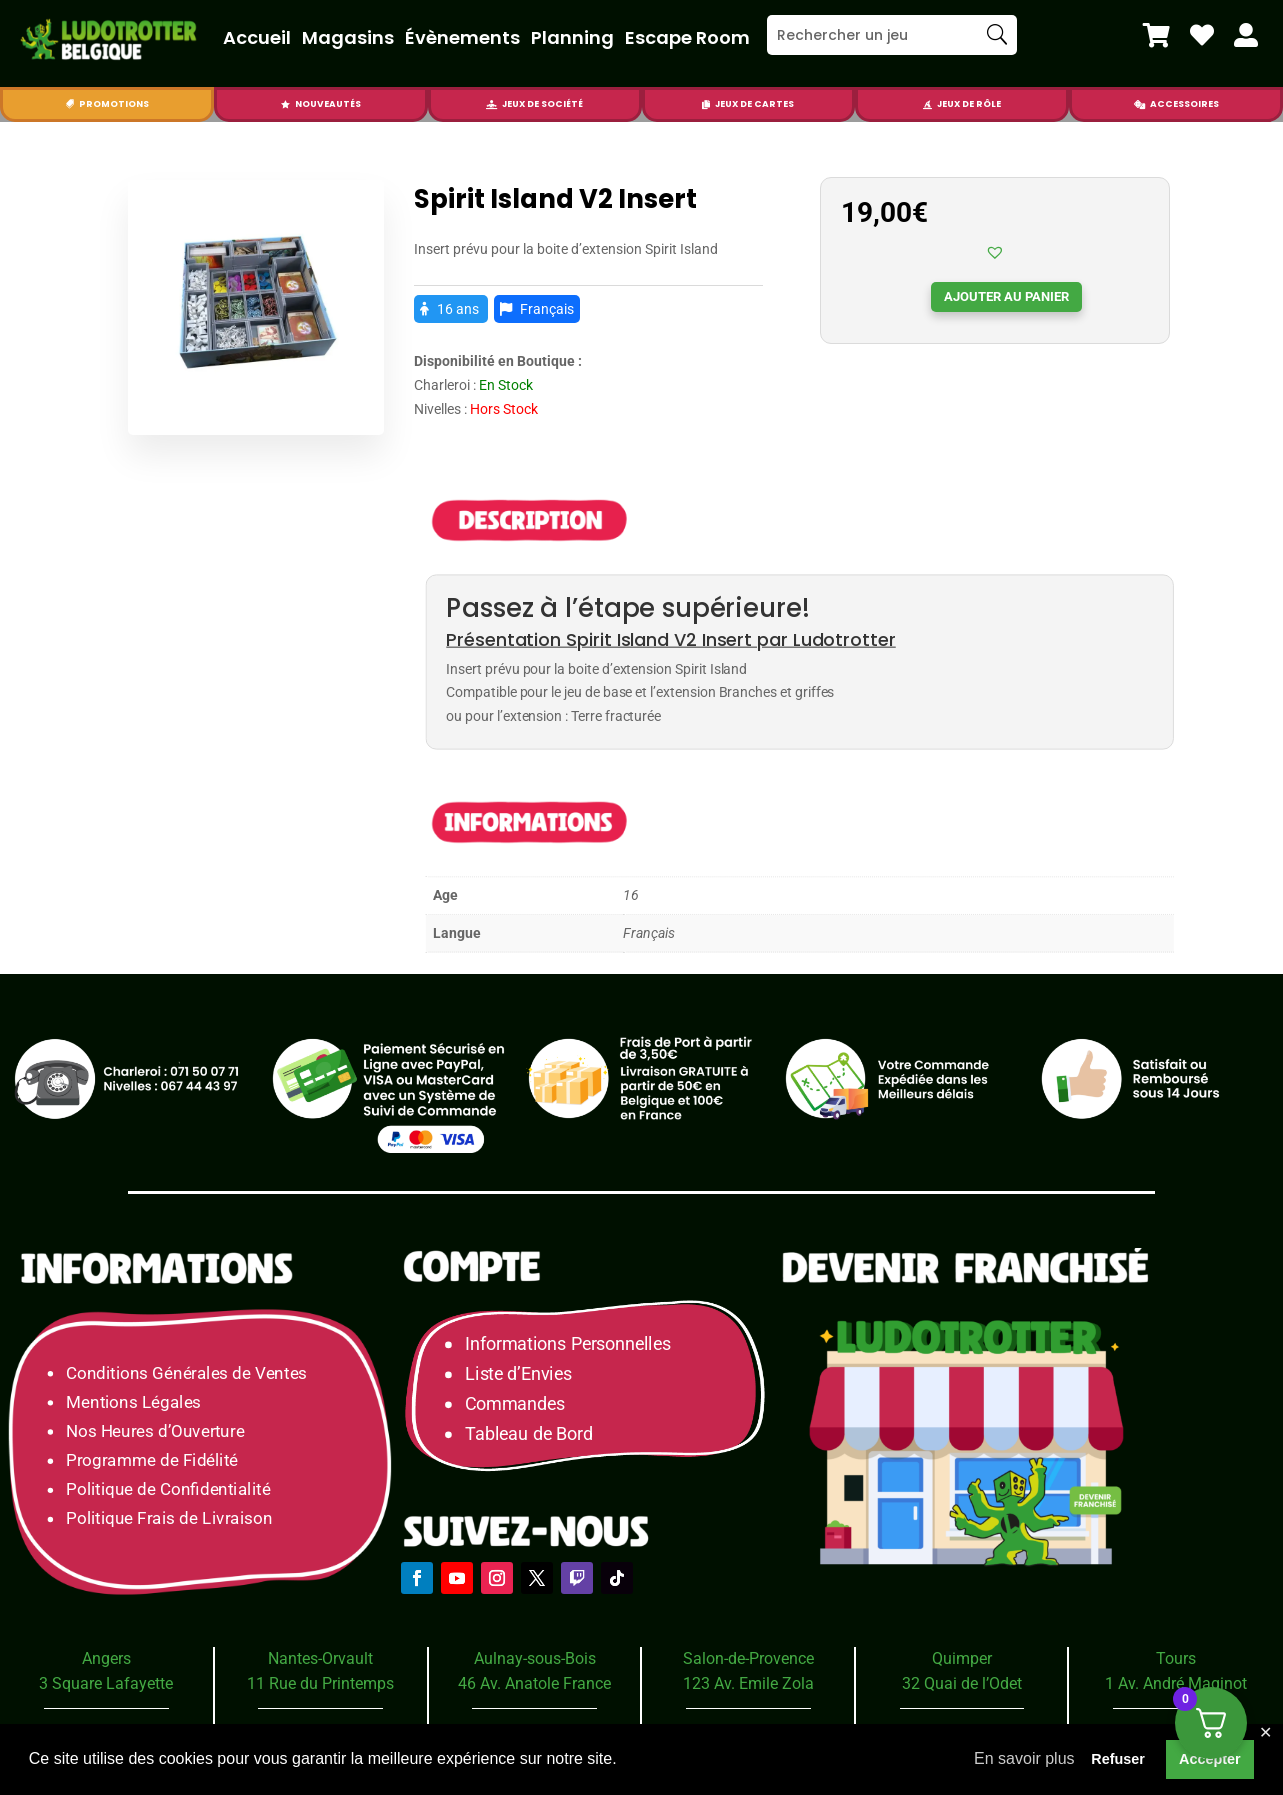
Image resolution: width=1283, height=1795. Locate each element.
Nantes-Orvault (320, 1658)
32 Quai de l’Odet (962, 1683)
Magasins (348, 37)
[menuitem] (1156, 35)
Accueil (257, 37)
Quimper (962, 1658)
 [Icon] (1202, 35)
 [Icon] (69, 104)
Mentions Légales (133, 1401)
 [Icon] (285, 104)
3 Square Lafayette (106, 1683)
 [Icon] (706, 104)
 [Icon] (1139, 104)
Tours (1176, 1658)
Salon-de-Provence (748, 1658)
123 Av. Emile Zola (748, 1683)
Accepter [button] (1210, 1759)
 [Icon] (491, 104)
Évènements (462, 37)
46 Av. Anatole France (534, 1683)
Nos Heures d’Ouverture (155, 1430)
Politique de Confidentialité (168, 1489)
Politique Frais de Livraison (169, 1518)
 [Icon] (1246, 35)
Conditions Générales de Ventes (186, 1372)
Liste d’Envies (525, 1373)
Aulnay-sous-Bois (535, 1658)
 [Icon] (927, 104)
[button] (995, 252)
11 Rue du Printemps (320, 1683)
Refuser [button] (1118, 1759)
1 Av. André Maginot (1176, 1683)
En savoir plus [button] (1024, 1758)
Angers (106, 1658)
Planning (572, 37)
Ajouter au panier (1006, 296)
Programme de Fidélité (152, 1459)
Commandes (515, 1403)
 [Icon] (1156, 35)
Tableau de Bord (529, 1433)
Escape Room (687, 37)
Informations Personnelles (567, 1343)
